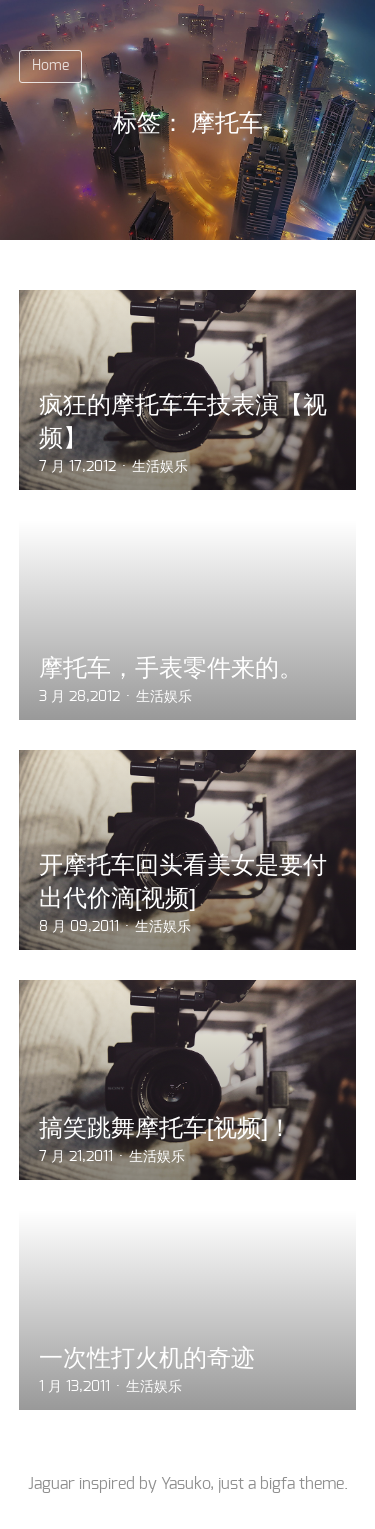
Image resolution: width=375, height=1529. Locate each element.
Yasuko (185, 1484)
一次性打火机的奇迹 (147, 1357)
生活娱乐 (160, 467)
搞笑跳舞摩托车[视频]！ (165, 1127)
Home (50, 66)
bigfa (277, 1484)
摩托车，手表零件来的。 (171, 667)
